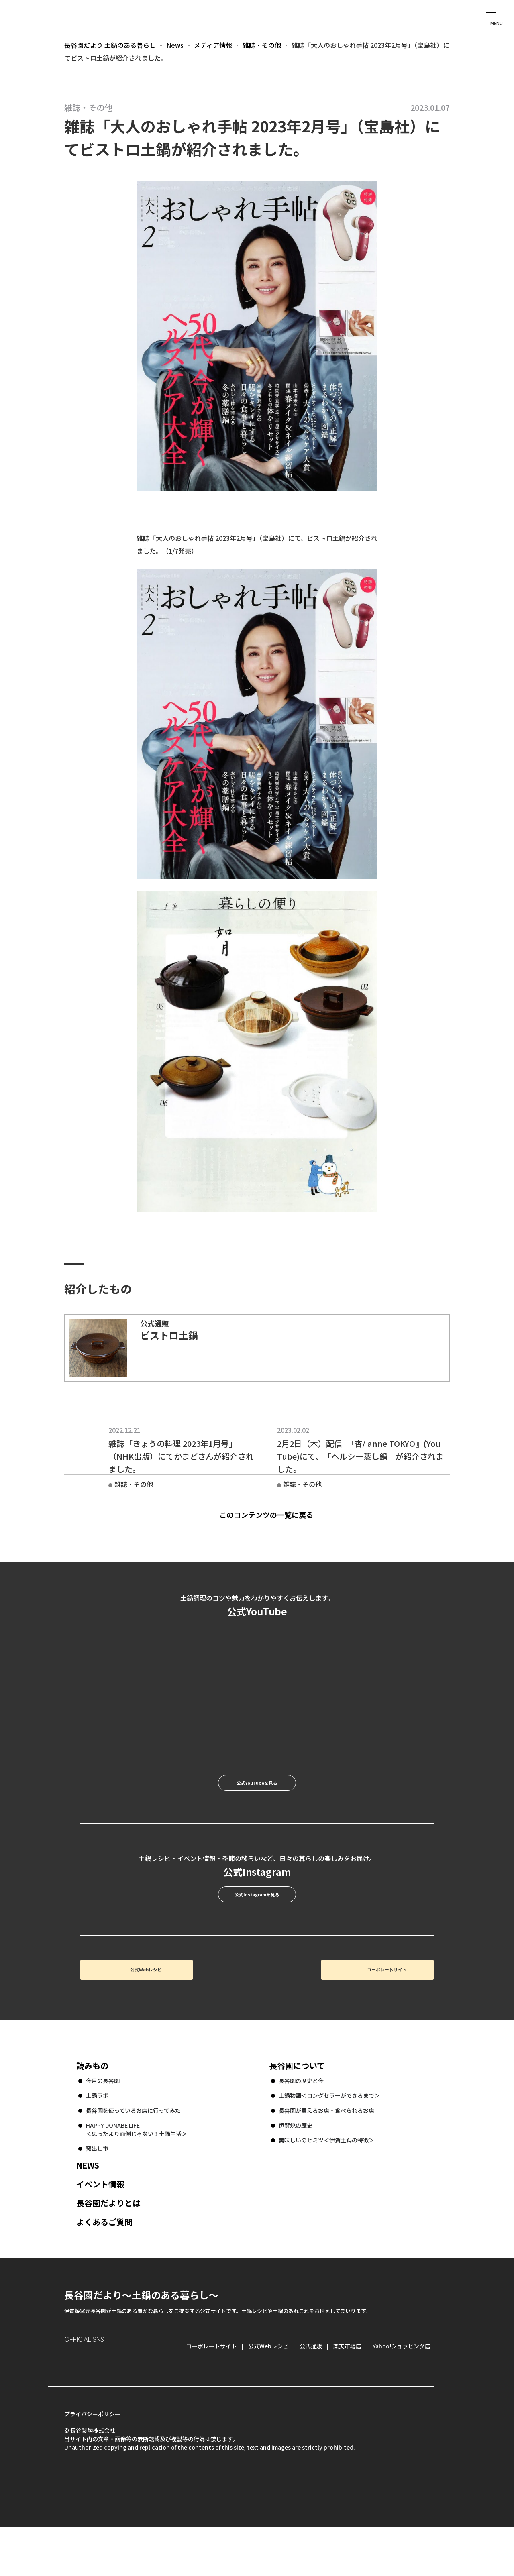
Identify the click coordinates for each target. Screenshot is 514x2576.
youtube (139, 2403)
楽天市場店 (347, 2391)
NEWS (87, 2210)
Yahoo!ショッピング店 (401, 2391)
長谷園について (297, 2110)
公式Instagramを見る (257, 1925)
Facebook (93, 2404)
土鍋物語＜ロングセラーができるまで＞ (329, 2140)
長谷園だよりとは (108, 2247)
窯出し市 (97, 2193)
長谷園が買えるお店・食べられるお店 (326, 2155)
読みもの (92, 2110)
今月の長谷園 (103, 2125)
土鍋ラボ (97, 2140)
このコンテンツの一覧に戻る (271, 1520)
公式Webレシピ (179, 2009)
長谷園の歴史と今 (301, 2125)
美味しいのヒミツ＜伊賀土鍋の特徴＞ (326, 2185)
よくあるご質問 (104, 2266)
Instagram (70, 2403)
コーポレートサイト (363, 2009)
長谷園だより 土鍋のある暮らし (257, 16)
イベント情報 (100, 2228)
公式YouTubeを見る (257, 1801)
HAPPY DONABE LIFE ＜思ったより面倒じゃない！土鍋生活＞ (136, 2174)
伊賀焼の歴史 (295, 2170)
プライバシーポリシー (92, 2463)
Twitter (117, 2403)
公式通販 (311, 2391)
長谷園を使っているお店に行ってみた (133, 2155)
